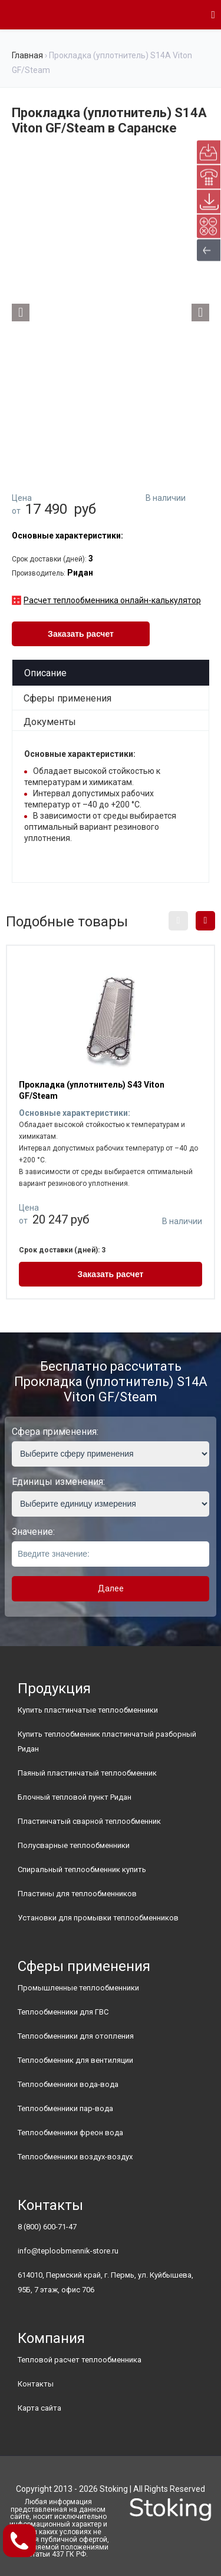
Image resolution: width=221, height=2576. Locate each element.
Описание (45, 673)
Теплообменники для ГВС (63, 2011)
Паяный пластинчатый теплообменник (87, 1773)
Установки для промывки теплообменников (98, 1917)
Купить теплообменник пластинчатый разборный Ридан (107, 1741)
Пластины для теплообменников (77, 1893)
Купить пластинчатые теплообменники (88, 1710)
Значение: (33, 1531)
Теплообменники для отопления (76, 2036)
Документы (50, 721)
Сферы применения (67, 698)
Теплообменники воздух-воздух (75, 2156)
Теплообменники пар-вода (65, 2108)
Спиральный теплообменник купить (82, 1869)
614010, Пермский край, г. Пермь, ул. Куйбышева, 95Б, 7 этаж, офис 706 (105, 2282)
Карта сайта (39, 2408)
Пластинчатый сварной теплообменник (89, 1821)
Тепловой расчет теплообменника (79, 2359)
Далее (111, 1588)
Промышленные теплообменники (78, 1987)
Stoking (114, 2489)
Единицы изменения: (58, 1481)
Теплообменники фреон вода (70, 2132)
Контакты (36, 2383)
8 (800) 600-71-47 (47, 2226)
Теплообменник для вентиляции (75, 2060)
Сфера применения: (55, 1431)
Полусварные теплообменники (74, 1845)
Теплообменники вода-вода (68, 2084)
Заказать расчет (81, 634)
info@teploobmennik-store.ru (68, 2250)
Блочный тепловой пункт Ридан (74, 1797)
